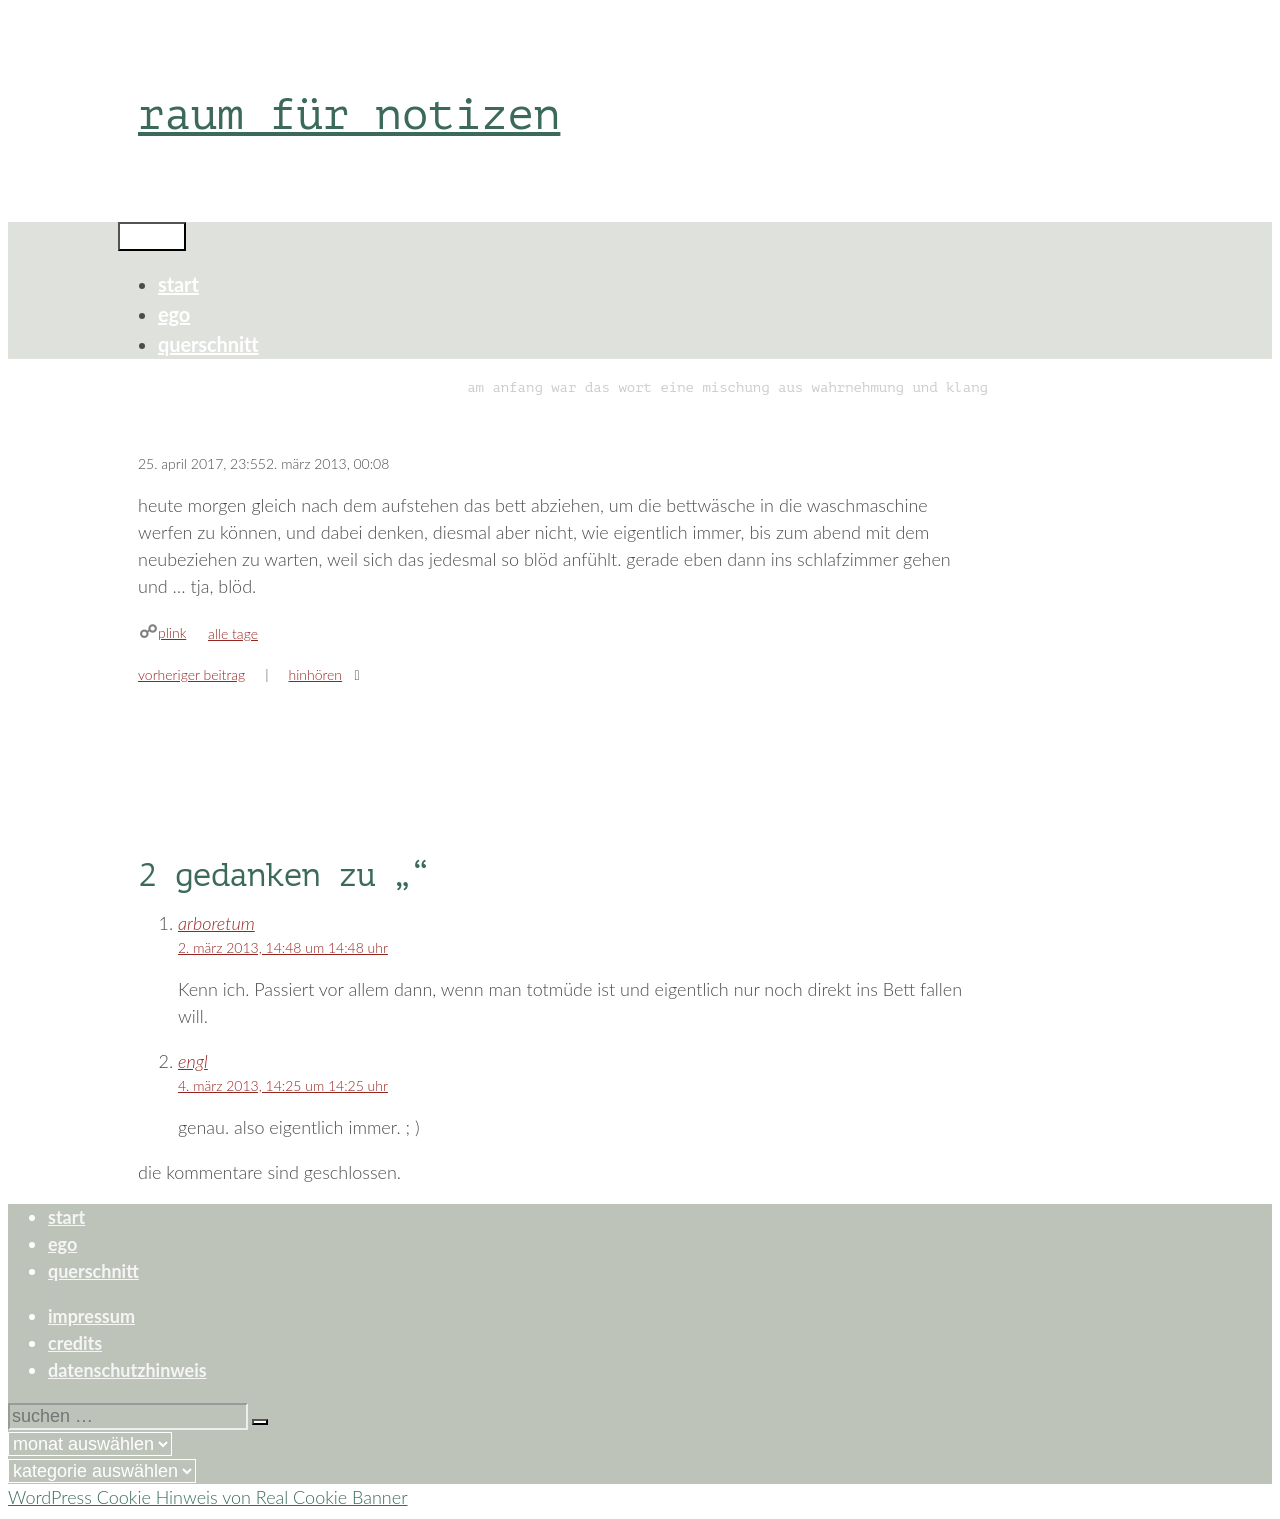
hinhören (315, 674)
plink (172, 632)
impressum (91, 1316)
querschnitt (208, 344)
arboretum (216, 923)
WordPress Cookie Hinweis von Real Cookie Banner (208, 1497)
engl (193, 1061)
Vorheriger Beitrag (191, 674)
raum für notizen (349, 114)
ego (174, 314)
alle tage (233, 633)
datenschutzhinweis (127, 1370)
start (178, 284)
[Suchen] (260, 1422)
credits (75, 1343)
